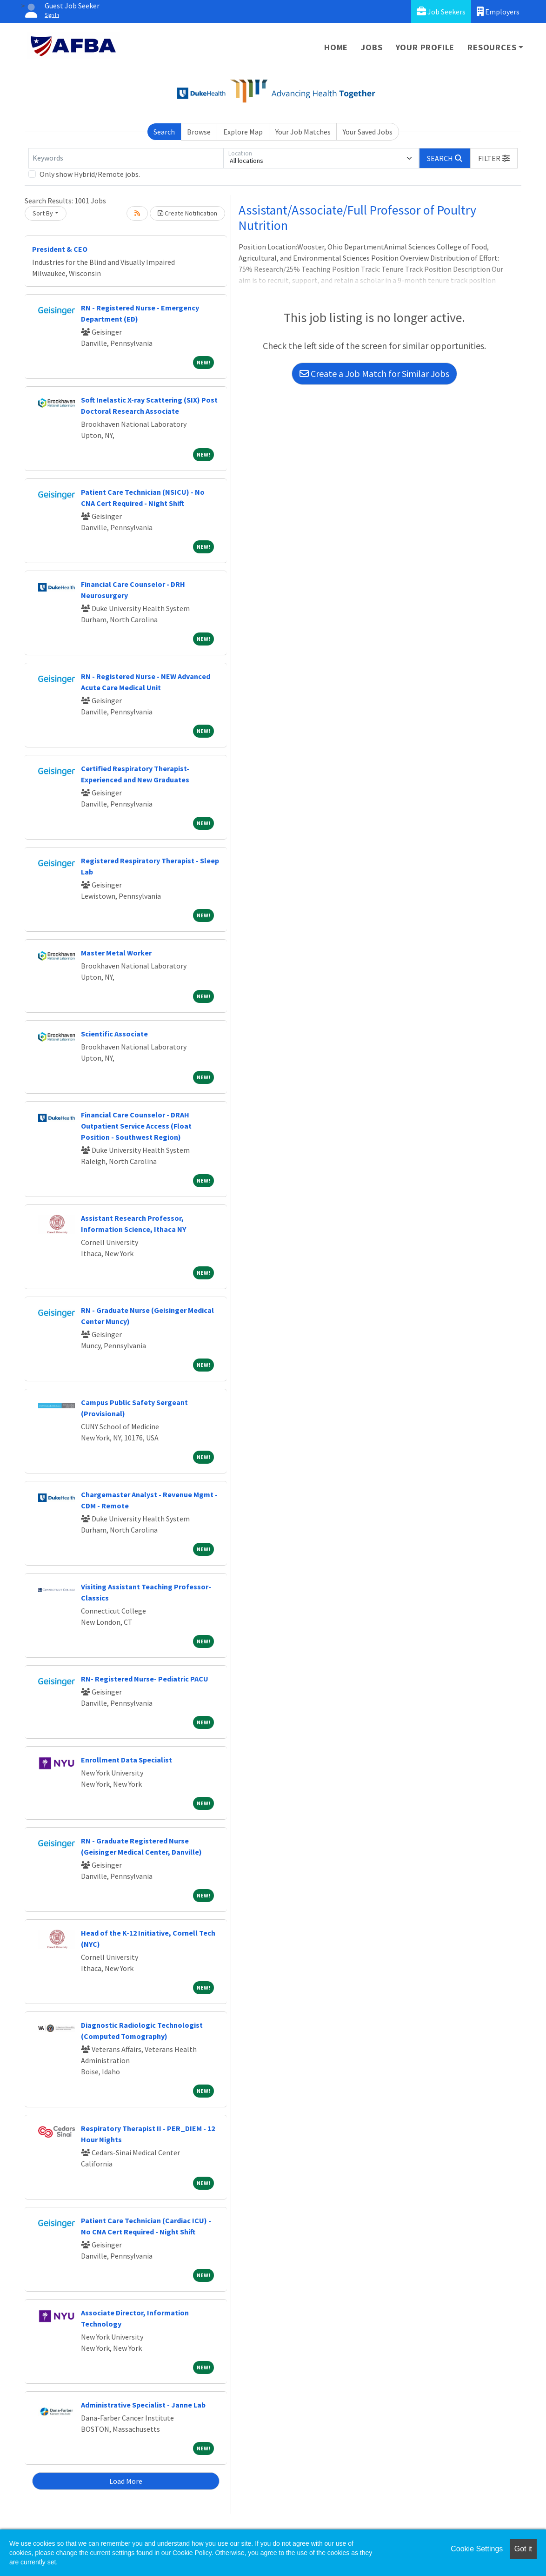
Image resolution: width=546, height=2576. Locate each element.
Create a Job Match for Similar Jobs (374, 373)
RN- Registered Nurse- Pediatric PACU (144, 1678)
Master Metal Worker (116, 952)
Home (336, 47)
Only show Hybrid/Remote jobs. (90, 174)
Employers (498, 11)
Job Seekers (441, 11)
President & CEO (59, 249)
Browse (199, 131)
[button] (494, 158)
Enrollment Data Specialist (126, 1759)
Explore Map (243, 131)
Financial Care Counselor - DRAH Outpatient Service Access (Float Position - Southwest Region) (136, 1126)
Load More (125, 2481)
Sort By (43, 213)
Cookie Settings (477, 2549)
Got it (523, 2549)
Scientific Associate (114, 1033)
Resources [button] (491, 47)
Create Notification (187, 213)
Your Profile (425, 47)
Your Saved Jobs (368, 131)
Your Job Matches (303, 131)
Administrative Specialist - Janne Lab (143, 2404)
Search (164, 131)
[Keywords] (126, 158)
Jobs (371, 47)
